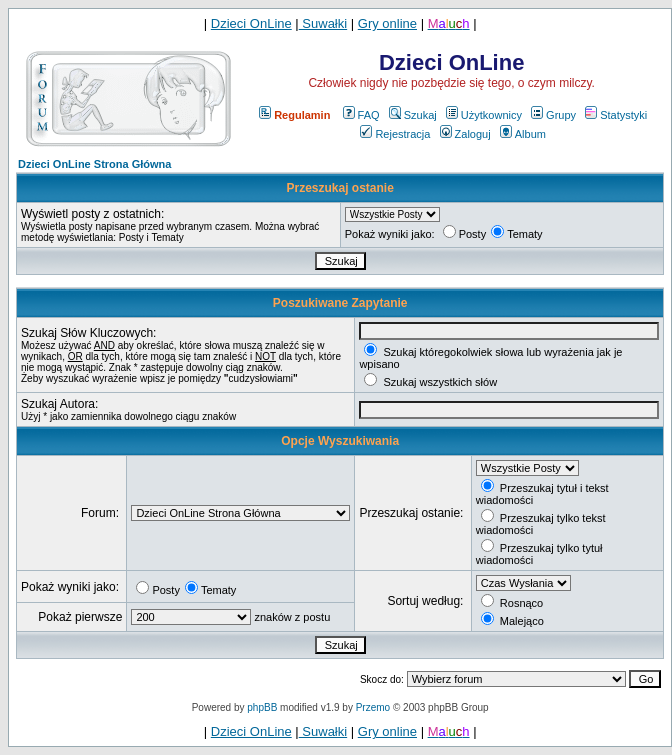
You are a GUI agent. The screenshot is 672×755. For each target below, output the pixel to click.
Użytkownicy (484, 115)
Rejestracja (395, 134)
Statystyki (616, 115)
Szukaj (413, 115)
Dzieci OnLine (251, 23)
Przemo (373, 707)
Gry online (387, 23)
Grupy (553, 115)
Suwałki (323, 23)
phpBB (262, 707)
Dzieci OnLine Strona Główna (94, 164)
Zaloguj (465, 134)
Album (523, 134)
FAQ (361, 115)
